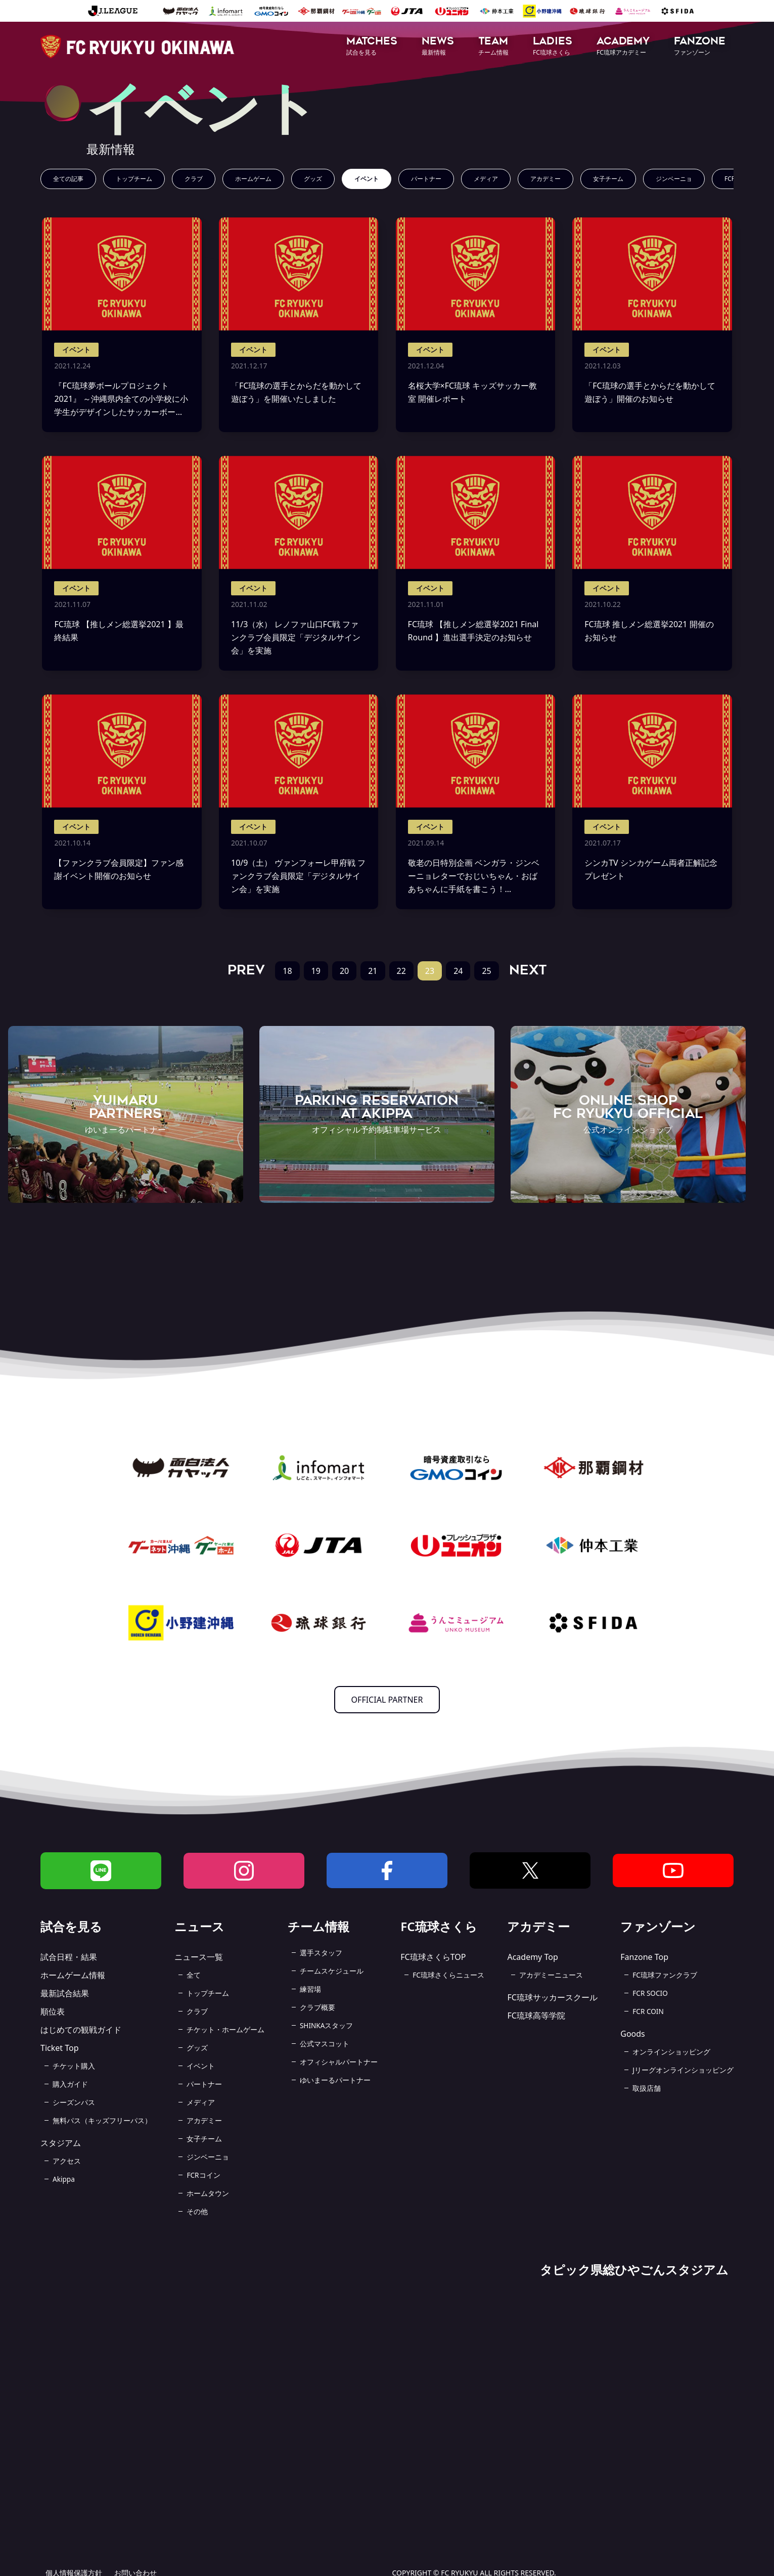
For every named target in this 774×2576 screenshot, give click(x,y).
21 (372, 970)
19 (316, 970)
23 (429, 970)
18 (287, 970)
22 (401, 970)
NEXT (528, 969)
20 (344, 970)
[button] (371, 47)
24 (458, 970)
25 (486, 970)
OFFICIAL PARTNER (387, 1699)
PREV (246, 969)
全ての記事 (68, 178)
